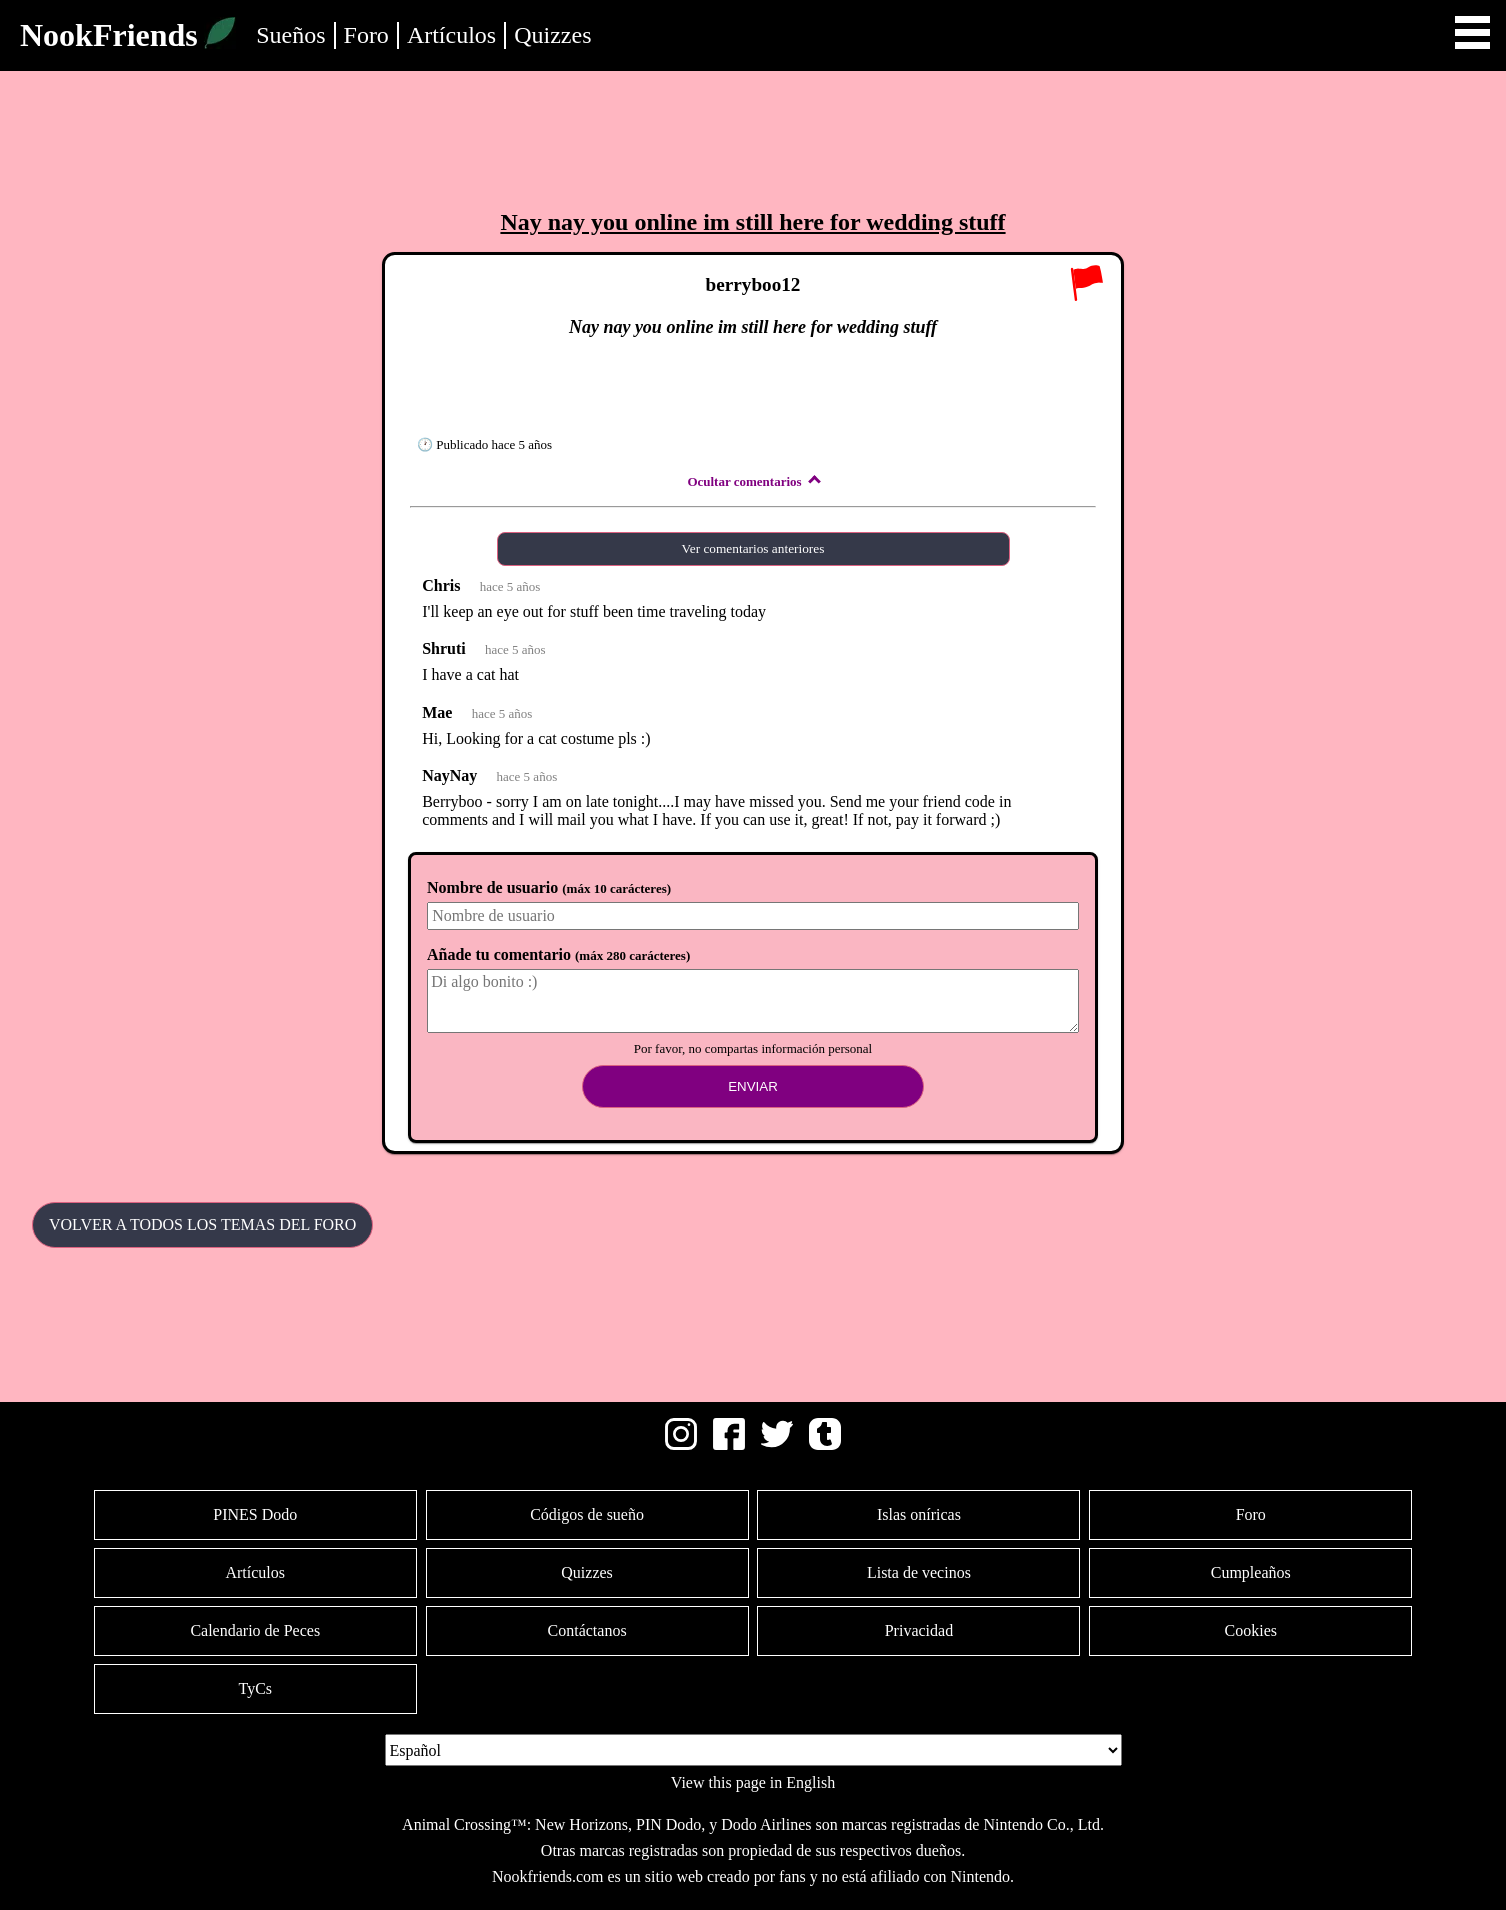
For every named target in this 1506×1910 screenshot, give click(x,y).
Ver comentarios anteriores (753, 548)
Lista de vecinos (919, 1572)
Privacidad (919, 1630)
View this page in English (753, 1782)
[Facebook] (729, 1444)
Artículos (451, 35)
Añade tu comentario (558, 954)
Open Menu (1472, 32)
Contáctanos (587, 1630)
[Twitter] (777, 1444)
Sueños (290, 35)
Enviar (753, 1086)
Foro (366, 35)
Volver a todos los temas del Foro (202, 1224)
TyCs (255, 1688)
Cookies (1251, 1630)
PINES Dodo (255, 1514)
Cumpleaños (1251, 1572)
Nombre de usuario (549, 887)
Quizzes (552, 35)
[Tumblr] (825, 1444)
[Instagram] (681, 1444)
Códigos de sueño (587, 1514)
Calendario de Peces (255, 1630)
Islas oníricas (919, 1514)
